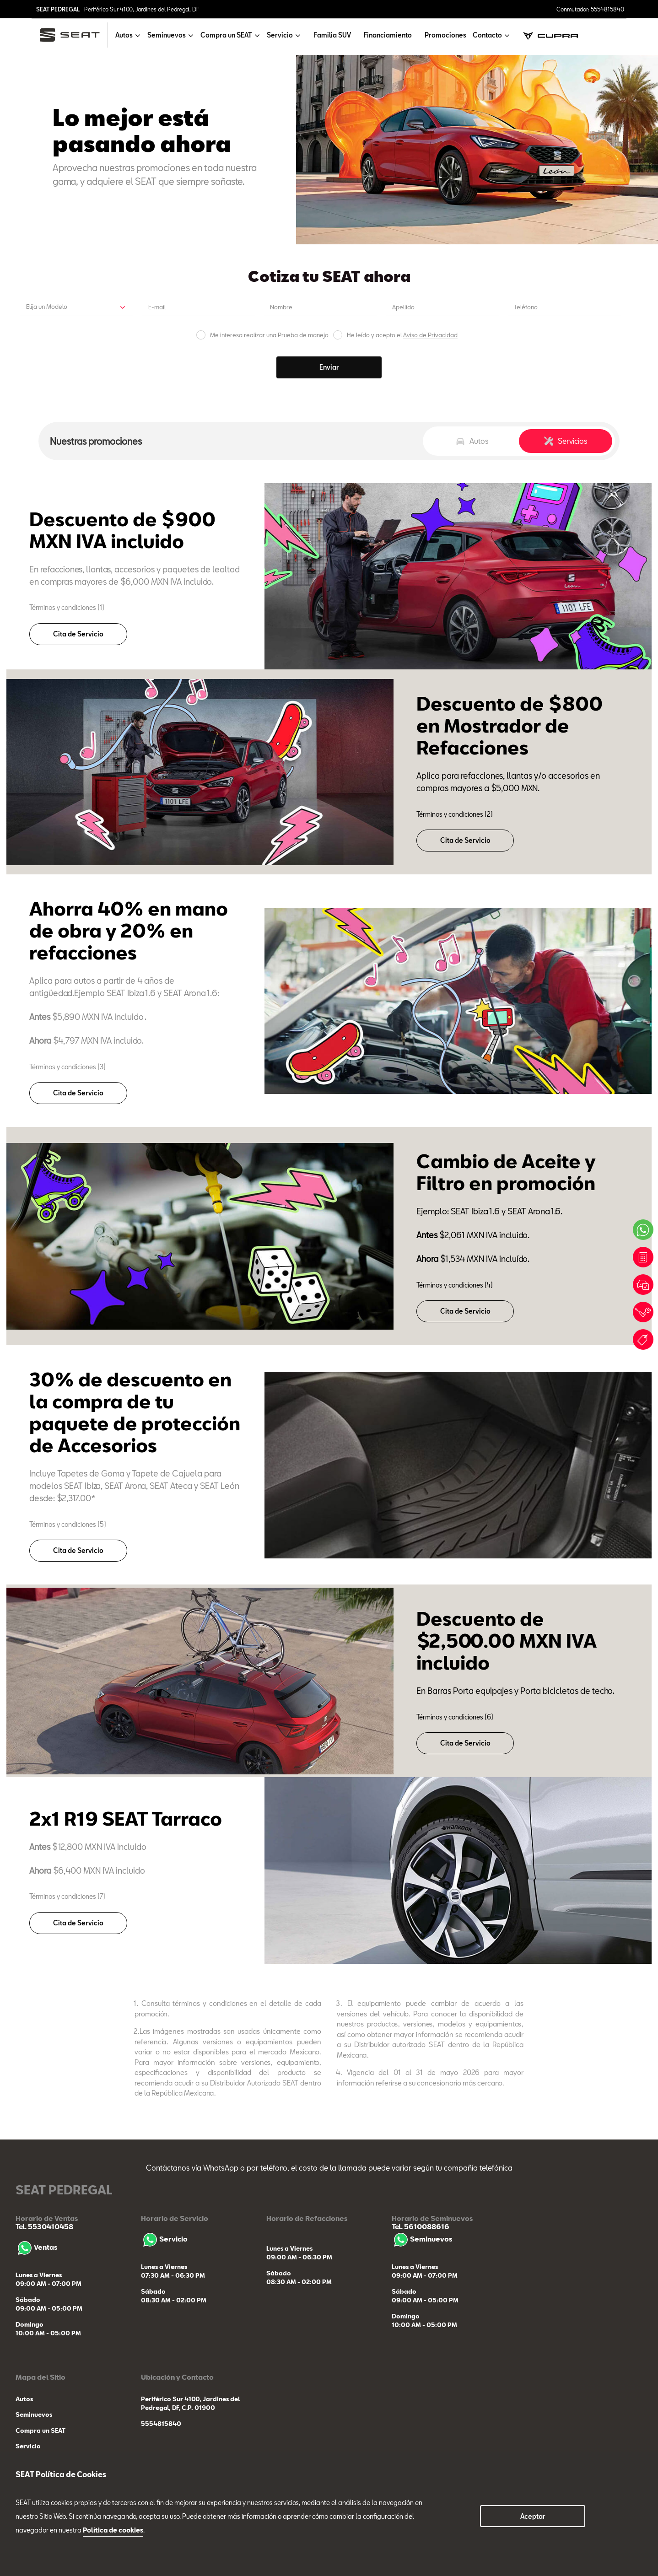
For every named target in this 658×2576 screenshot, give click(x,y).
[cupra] (550, 35)
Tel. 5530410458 (44, 2226)
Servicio (164, 2239)
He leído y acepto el (402, 335)
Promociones (445, 35)
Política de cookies (113, 2530)
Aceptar (532, 2516)
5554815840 (161, 2423)
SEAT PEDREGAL (58, 9)
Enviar (329, 367)
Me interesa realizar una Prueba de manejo (269, 335)
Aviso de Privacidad (430, 335)
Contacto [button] (487, 35)
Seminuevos (422, 2239)
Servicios (566, 441)
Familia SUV (332, 35)
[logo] (73, 35)
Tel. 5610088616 (420, 2226)
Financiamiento (388, 35)
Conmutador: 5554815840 (590, 9)
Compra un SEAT (40, 2430)
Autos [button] (124, 35)
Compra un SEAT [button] (226, 35)
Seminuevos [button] (166, 35)
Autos (472, 441)
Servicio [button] (280, 35)
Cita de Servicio (78, 634)
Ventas (36, 2247)
